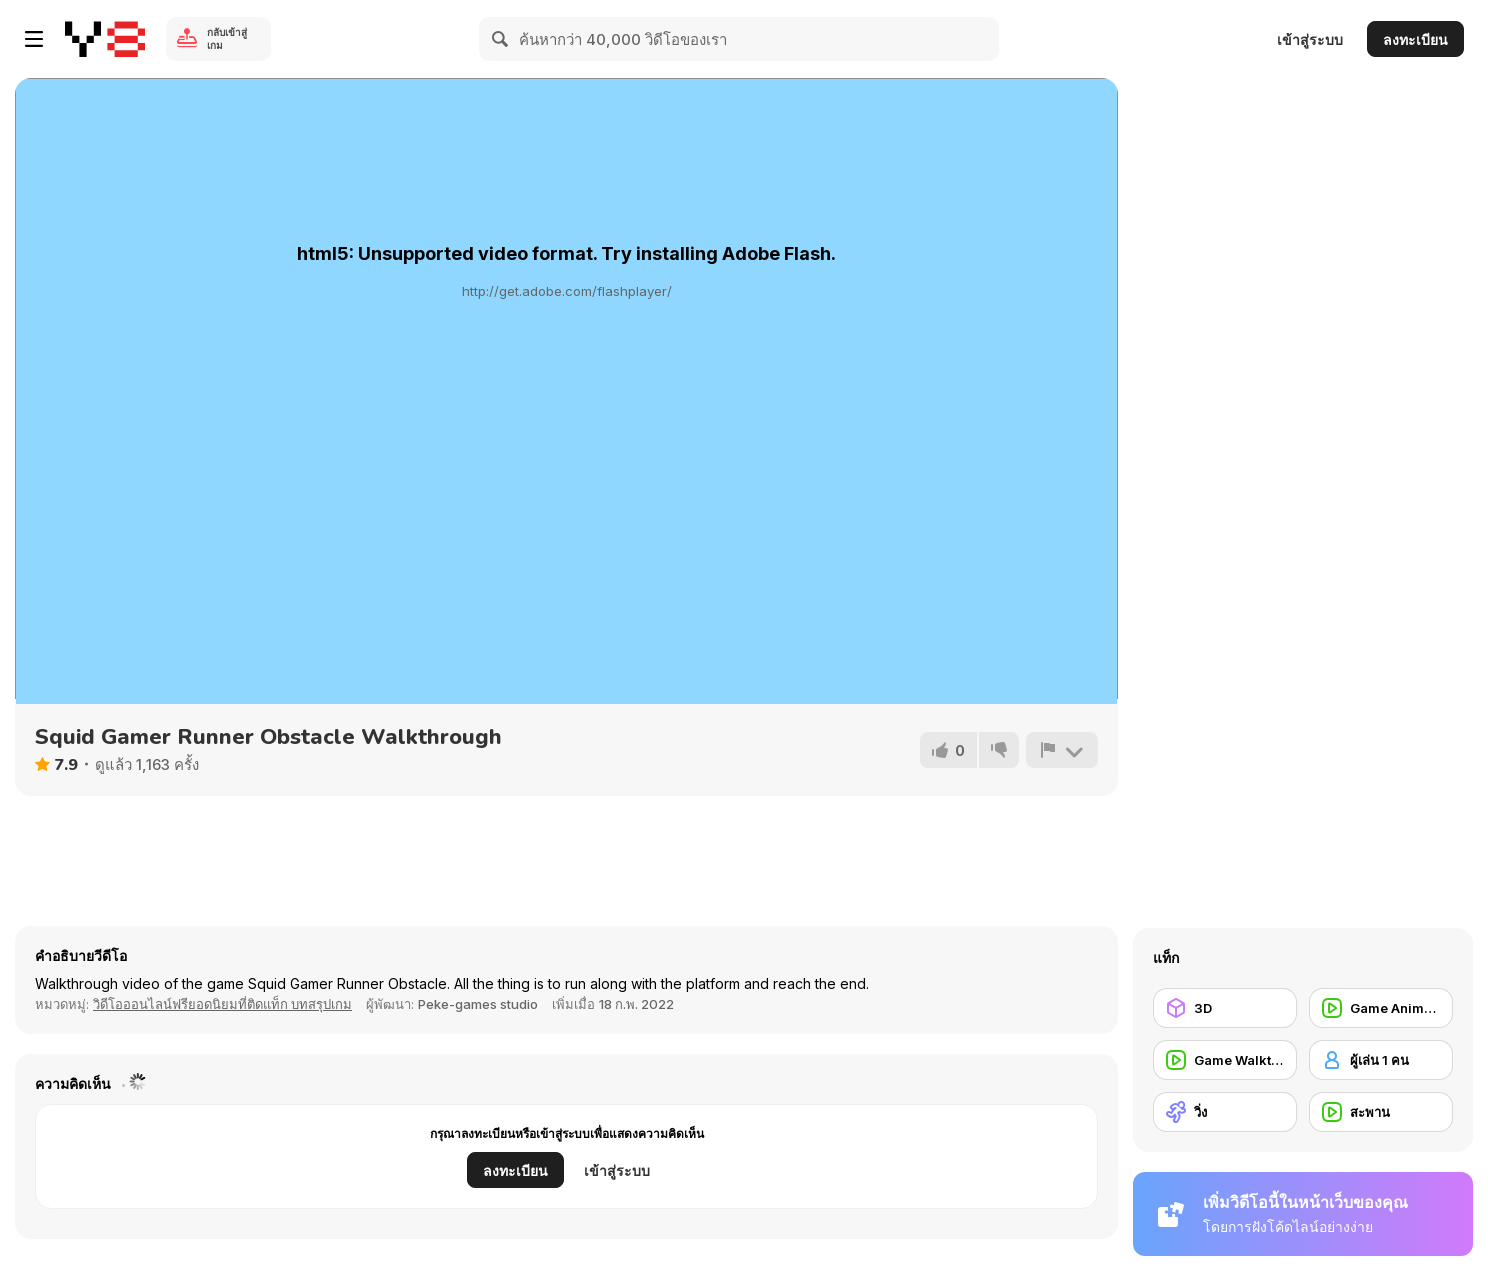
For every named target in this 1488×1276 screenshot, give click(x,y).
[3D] (1225, 1008)
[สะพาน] (1381, 1112)
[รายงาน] (1062, 750)
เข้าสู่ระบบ (1310, 39)
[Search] (501, 39)
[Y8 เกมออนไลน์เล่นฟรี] (105, 39)
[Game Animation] (1381, 1008)
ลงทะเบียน (1415, 39)
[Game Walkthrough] (1225, 1060)
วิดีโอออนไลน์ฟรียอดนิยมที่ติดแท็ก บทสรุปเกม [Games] (222, 1004)
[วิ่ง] (1225, 1112)
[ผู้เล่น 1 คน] (1381, 1060)
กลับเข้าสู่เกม (227, 38)
